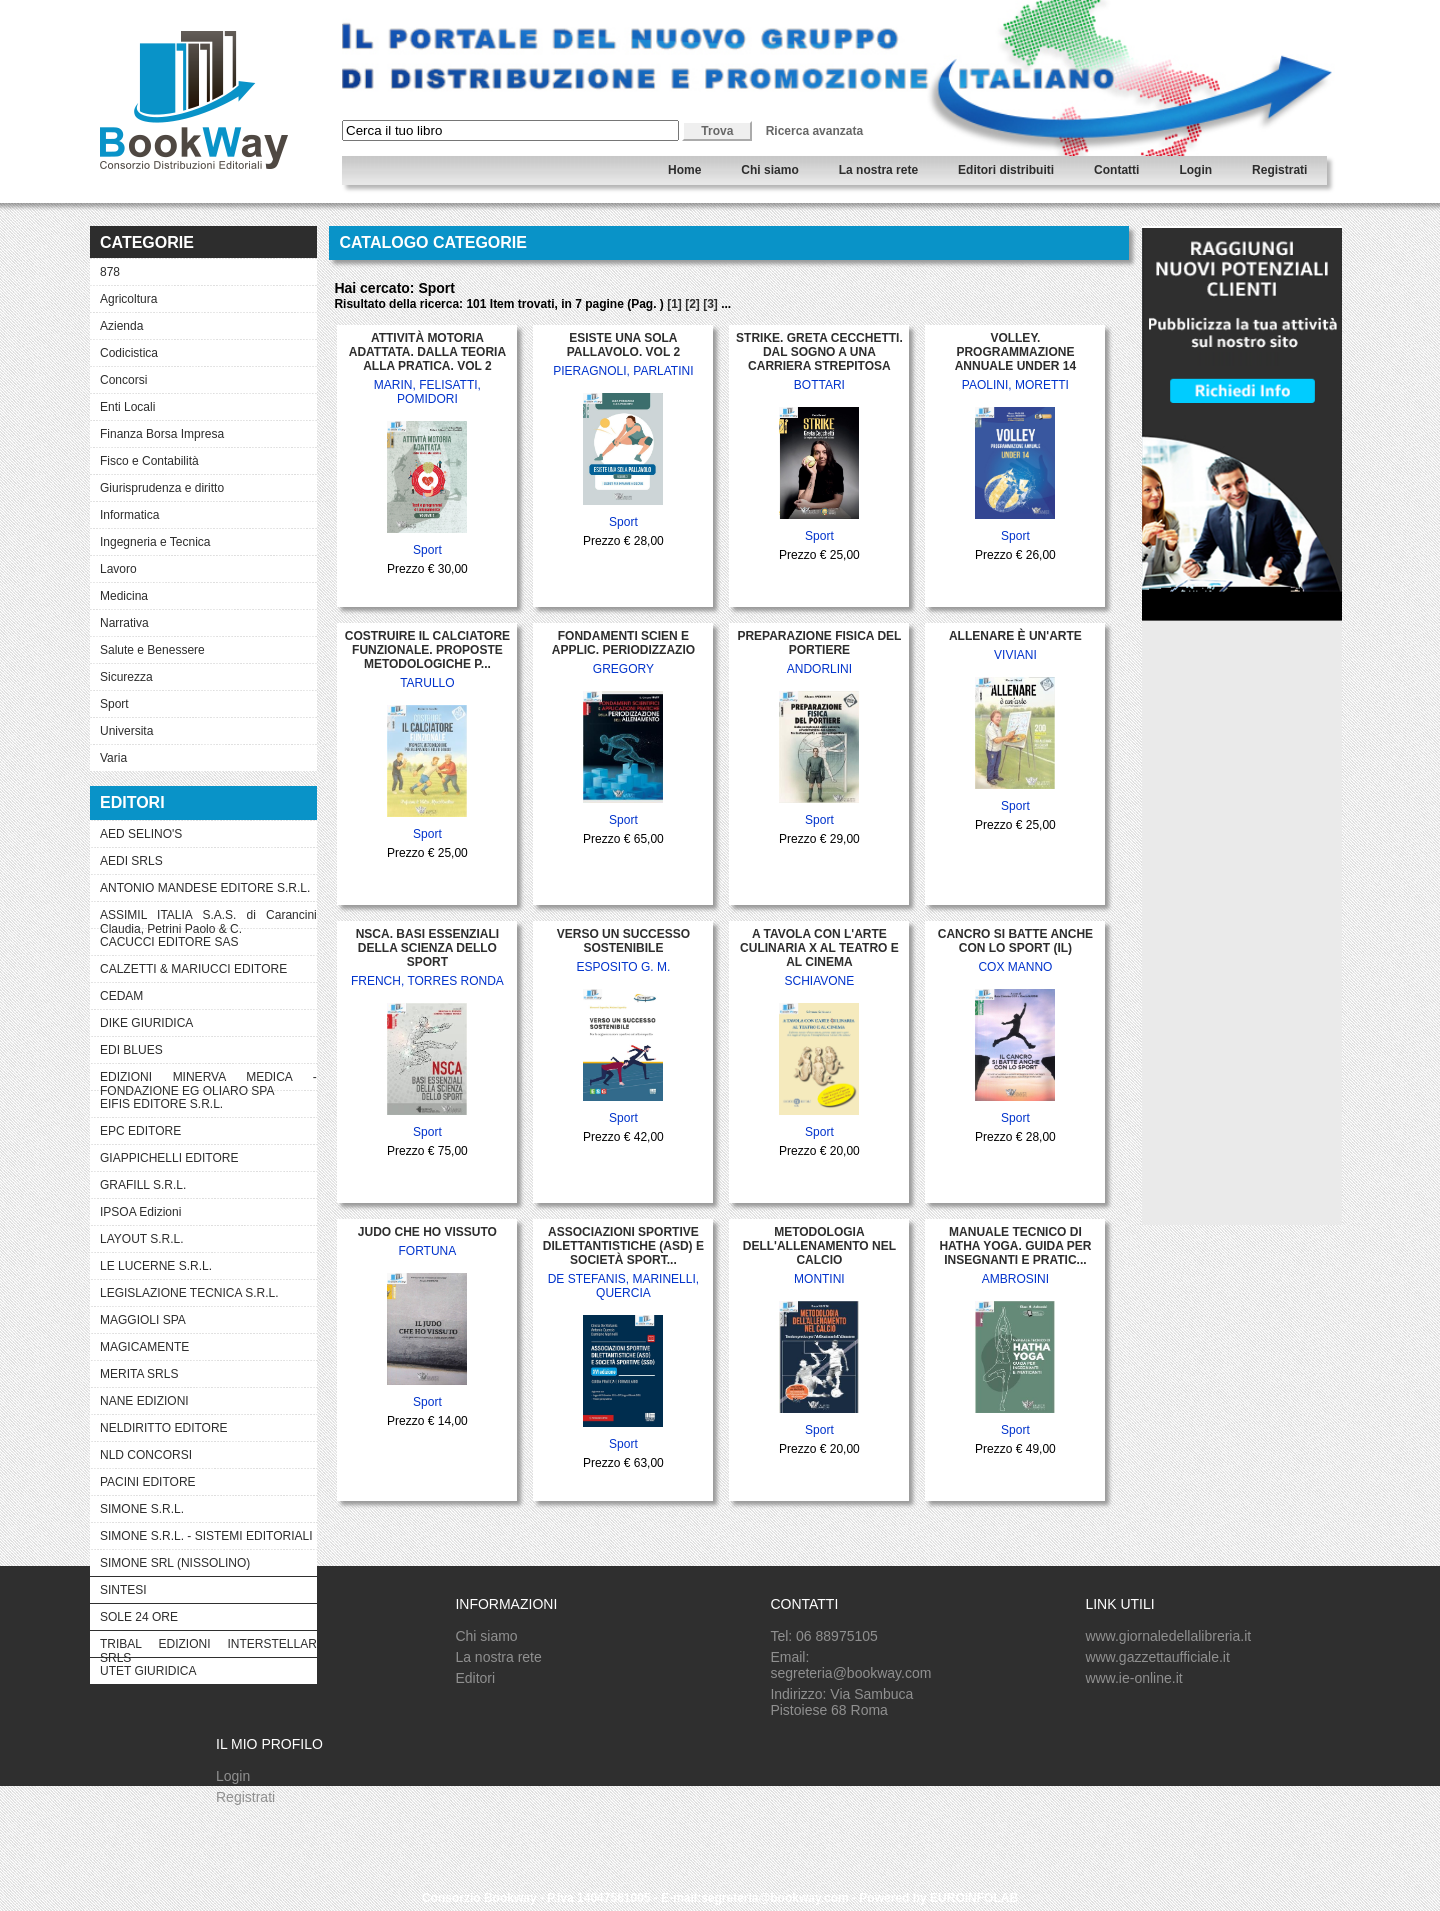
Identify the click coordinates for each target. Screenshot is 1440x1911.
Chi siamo (769, 170)
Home (684, 170)
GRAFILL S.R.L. (143, 1185)
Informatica (129, 515)
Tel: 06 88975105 (823, 1636)
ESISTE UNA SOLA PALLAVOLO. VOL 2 (623, 345)
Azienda (121, 326)
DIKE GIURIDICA (146, 1023)
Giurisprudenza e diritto (162, 488)
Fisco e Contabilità (149, 461)
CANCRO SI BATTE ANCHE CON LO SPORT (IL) (1015, 941)
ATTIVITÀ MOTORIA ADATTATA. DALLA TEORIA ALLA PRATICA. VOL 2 (427, 352)
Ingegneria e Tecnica (155, 542)
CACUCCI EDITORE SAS (169, 942)
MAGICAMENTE (144, 1347)
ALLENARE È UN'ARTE (1015, 636)
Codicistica (129, 353)
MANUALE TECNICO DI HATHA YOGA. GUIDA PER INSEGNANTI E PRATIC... (1015, 1246)
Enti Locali (127, 407)
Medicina (124, 596)
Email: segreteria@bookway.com (850, 1665)
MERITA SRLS (139, 1374)
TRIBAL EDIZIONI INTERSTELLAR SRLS (208, 1647)
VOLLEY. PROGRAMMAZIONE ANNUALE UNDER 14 (1015, 352)
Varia (113, 758)
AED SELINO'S (141, 834)
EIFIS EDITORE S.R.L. (161, 1104)
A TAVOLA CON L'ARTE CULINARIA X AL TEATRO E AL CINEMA (819, 948)
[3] (710, 304)
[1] (674, 304)
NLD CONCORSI (146, 1455)
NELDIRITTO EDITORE (164, 1428)
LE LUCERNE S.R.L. (156, 1266)
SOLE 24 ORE (139, 1617)
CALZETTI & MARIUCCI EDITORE (193, 969)
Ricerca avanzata (814, 131)
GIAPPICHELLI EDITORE (169, 1158)
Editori (475, 1678)
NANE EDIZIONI (144, 1401)
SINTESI (123, 1590)
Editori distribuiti (1006, 170)
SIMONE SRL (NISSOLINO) (175, 1563)
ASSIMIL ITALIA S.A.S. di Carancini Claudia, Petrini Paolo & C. (208, 918)
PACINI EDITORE (148, 1482)
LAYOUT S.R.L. (142, 1239)
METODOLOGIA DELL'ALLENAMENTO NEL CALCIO (819, 1246)
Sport (114, 704)
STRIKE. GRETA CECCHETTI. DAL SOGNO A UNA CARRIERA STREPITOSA (819, 352)
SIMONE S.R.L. (142, 1509)
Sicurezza (126, 677)
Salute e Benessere (152, 650)
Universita (126, 731)
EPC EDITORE (140, 1131)
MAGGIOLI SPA (143, 1320)
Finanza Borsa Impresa (162, 434)
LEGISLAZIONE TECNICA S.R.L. (189, 1293)
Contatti (1116, 170)
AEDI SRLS (131, 861)
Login (1195, 170)
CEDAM (121, 996)
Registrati (1279, 170)
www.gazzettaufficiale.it (1157, 1657)
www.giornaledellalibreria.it (1168, 1636)
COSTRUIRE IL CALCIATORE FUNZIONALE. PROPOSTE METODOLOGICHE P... (427, 650)
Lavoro (118, 569)
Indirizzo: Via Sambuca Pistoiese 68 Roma (841, 1702)
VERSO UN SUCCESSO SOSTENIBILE (623, 941)
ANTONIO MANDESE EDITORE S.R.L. (205, 888)
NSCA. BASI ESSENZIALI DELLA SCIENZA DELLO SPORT (427, 948)
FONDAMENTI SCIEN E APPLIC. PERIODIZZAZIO (623, 643)
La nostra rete (878, 170)
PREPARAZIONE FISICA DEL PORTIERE (819, 643)
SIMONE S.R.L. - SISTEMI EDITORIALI (206, 1536)
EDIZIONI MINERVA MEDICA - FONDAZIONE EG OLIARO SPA (208, 1080)
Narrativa (124, 623)
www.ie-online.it (1133, 1678)
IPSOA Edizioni (140, 1212)
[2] (692, 304)
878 (110, 272)
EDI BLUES (131, 1050)
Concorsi (123, 380)
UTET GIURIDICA (148, 1671)
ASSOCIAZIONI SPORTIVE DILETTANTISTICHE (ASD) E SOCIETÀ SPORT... (623, 1246)
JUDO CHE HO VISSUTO (427, 1232)
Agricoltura (128, 299)
